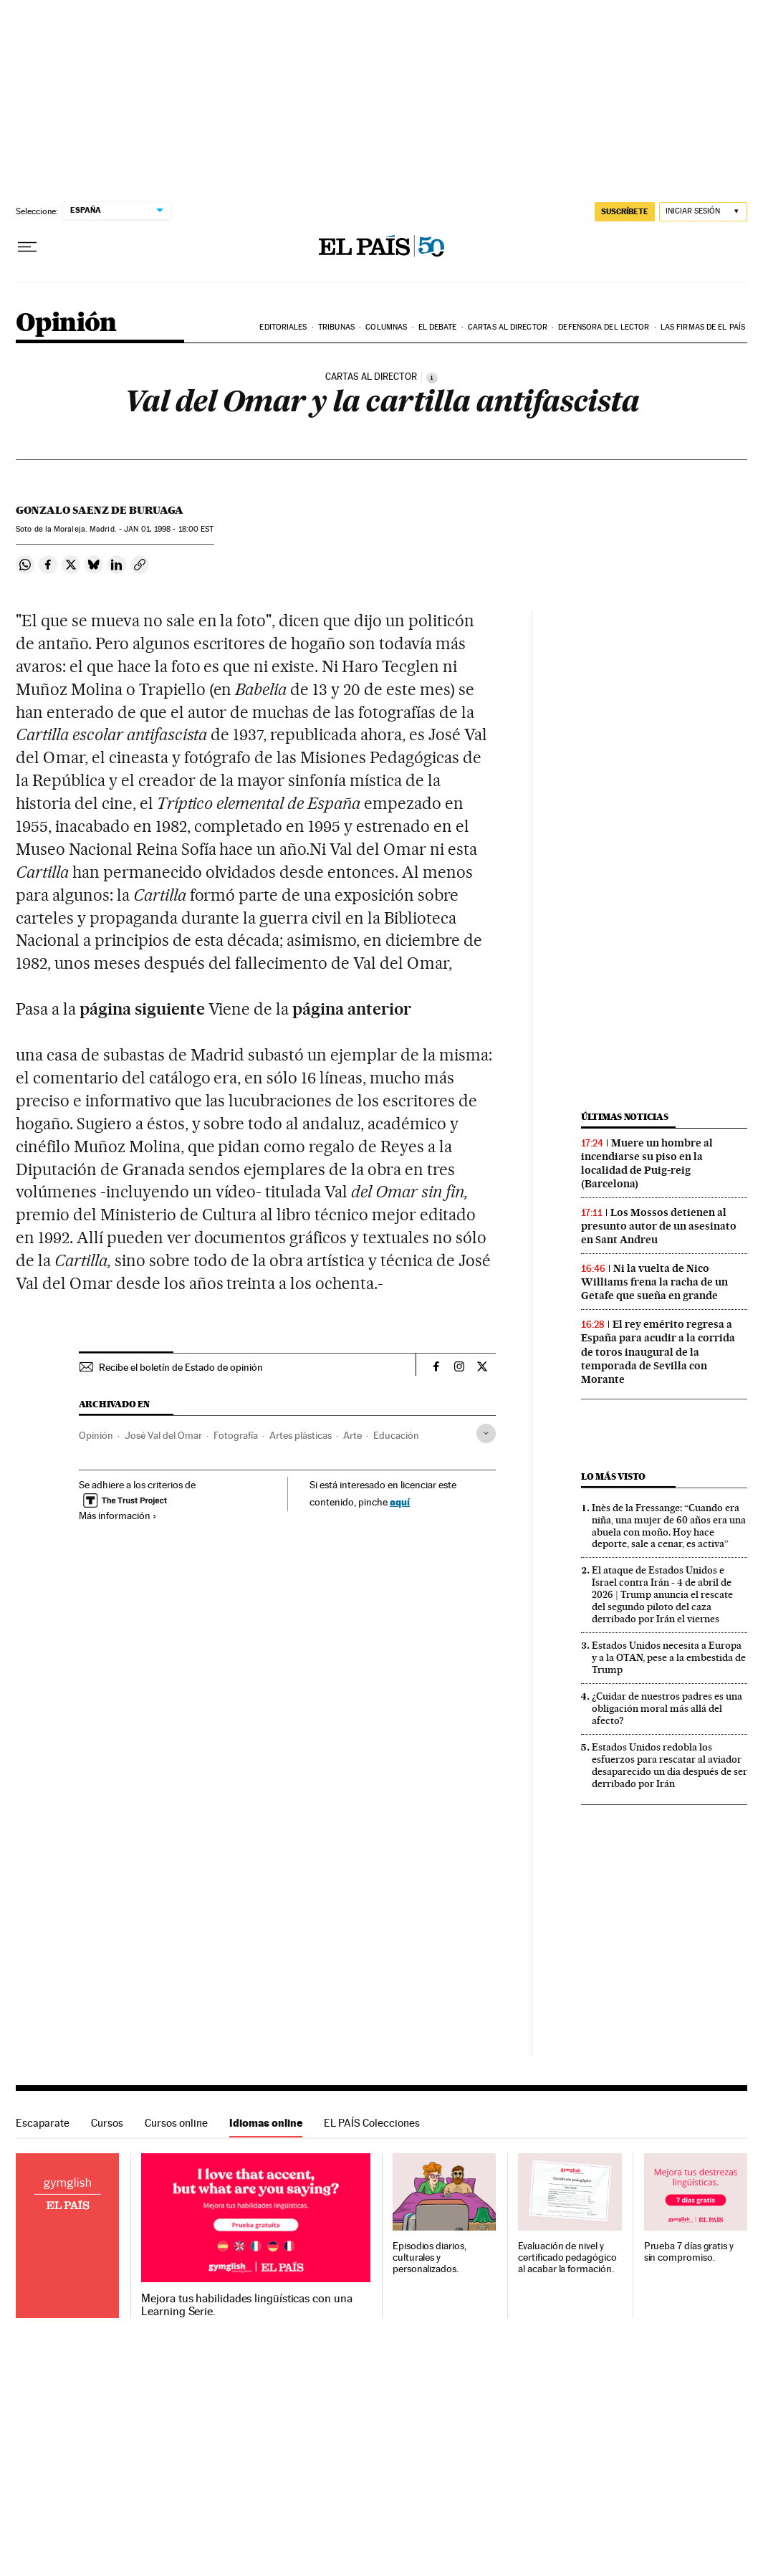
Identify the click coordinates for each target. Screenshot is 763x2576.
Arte (352, 1435)
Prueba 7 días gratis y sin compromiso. (689, 2252)
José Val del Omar (163, 1435)
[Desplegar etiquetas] (486, 1433)
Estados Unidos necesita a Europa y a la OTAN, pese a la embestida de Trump (669, 1657)
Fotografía (235, 1435)
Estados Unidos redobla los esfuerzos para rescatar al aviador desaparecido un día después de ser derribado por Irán (669, 1765)
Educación (396, 1435)
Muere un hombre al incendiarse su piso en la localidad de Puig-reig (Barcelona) (647, 1163)
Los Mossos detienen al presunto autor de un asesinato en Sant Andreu (658, 1226)
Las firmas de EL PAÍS (703, 327)
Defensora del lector (603, 327)
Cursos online (176, 2123)
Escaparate (42, 2123)
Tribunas (336, 327)
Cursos (107, 2123)
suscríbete (624, 211)
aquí (400, 1501)
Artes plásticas (300, 1435)
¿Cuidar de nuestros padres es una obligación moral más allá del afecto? (667, 1708)
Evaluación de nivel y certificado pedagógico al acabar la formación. (567, 2257)
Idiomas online (265, 2123)
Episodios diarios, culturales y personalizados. (429, 2257)
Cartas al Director (507, 327)
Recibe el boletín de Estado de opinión (181, 1367)
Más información (118, 1515)
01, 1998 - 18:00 (168, 529)
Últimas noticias (624, 1116)
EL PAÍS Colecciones (372, 2123)
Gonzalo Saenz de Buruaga (99, 510)
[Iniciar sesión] (703, 211)
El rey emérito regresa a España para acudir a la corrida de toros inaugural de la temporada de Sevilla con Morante (658, 1351)
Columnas (386, 327)
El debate (437, 327)
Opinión (66, 323)
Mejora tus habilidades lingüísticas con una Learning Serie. (246, 2305)
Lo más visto (613, 1476)
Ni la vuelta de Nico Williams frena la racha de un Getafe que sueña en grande (654, 1282)
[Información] (432, 377)
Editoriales (283, 327)
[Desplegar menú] (27, 247)
